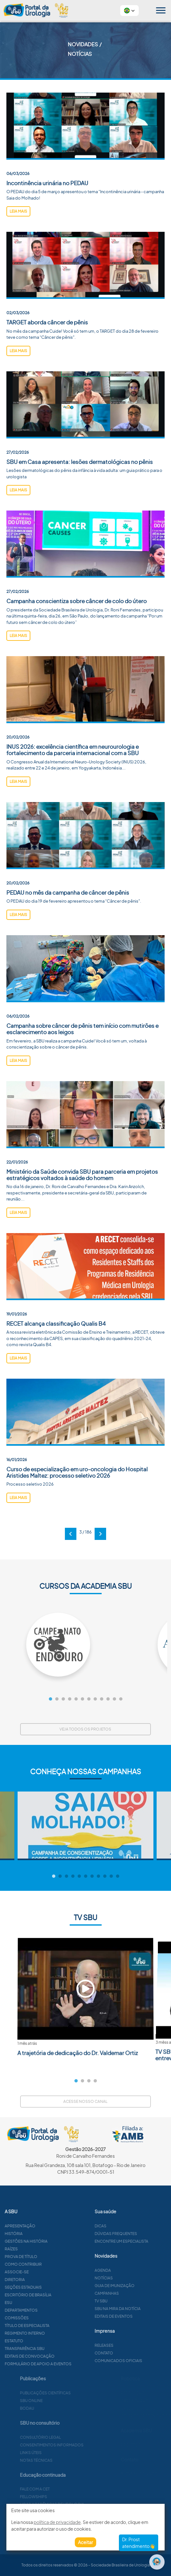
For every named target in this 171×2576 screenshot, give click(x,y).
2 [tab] (82, 2081)
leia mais (18, 211)
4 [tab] (95, 2081)
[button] (129, 10)
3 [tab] (89, 2081)
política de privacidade (57, 2522)
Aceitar (85, 2542)
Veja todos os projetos (85, 1729)
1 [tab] (76, 2081)
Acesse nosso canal (85, 2101)
